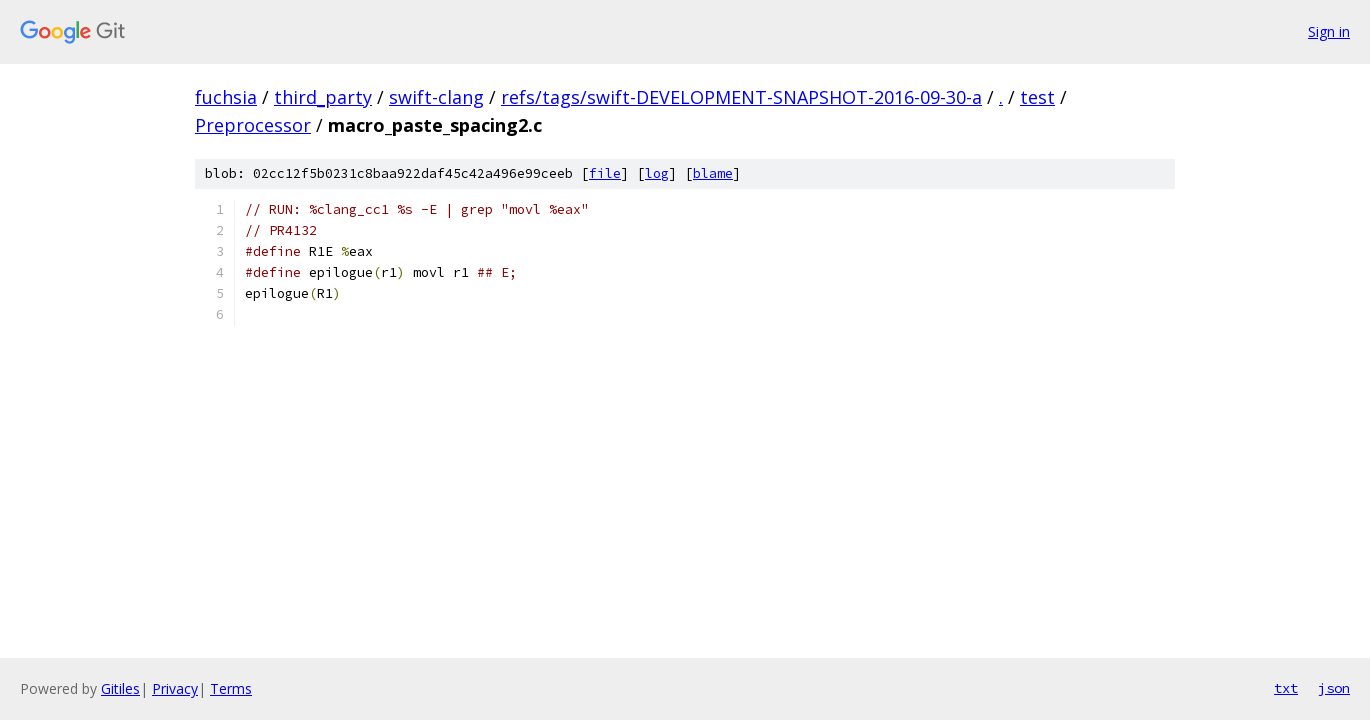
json (1334, 688)
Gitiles (120, 688)
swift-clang (436, 97)
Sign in (1329, 31)
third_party (323, 97)
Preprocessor (253, 125)
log (657, 173)
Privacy (175, 688)
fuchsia (226, 97)
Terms (231, 688)
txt (1286, 688)
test (1037, 97)
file (605, 173)
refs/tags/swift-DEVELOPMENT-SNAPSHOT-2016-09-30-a (741, 97)
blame (713, 173)
